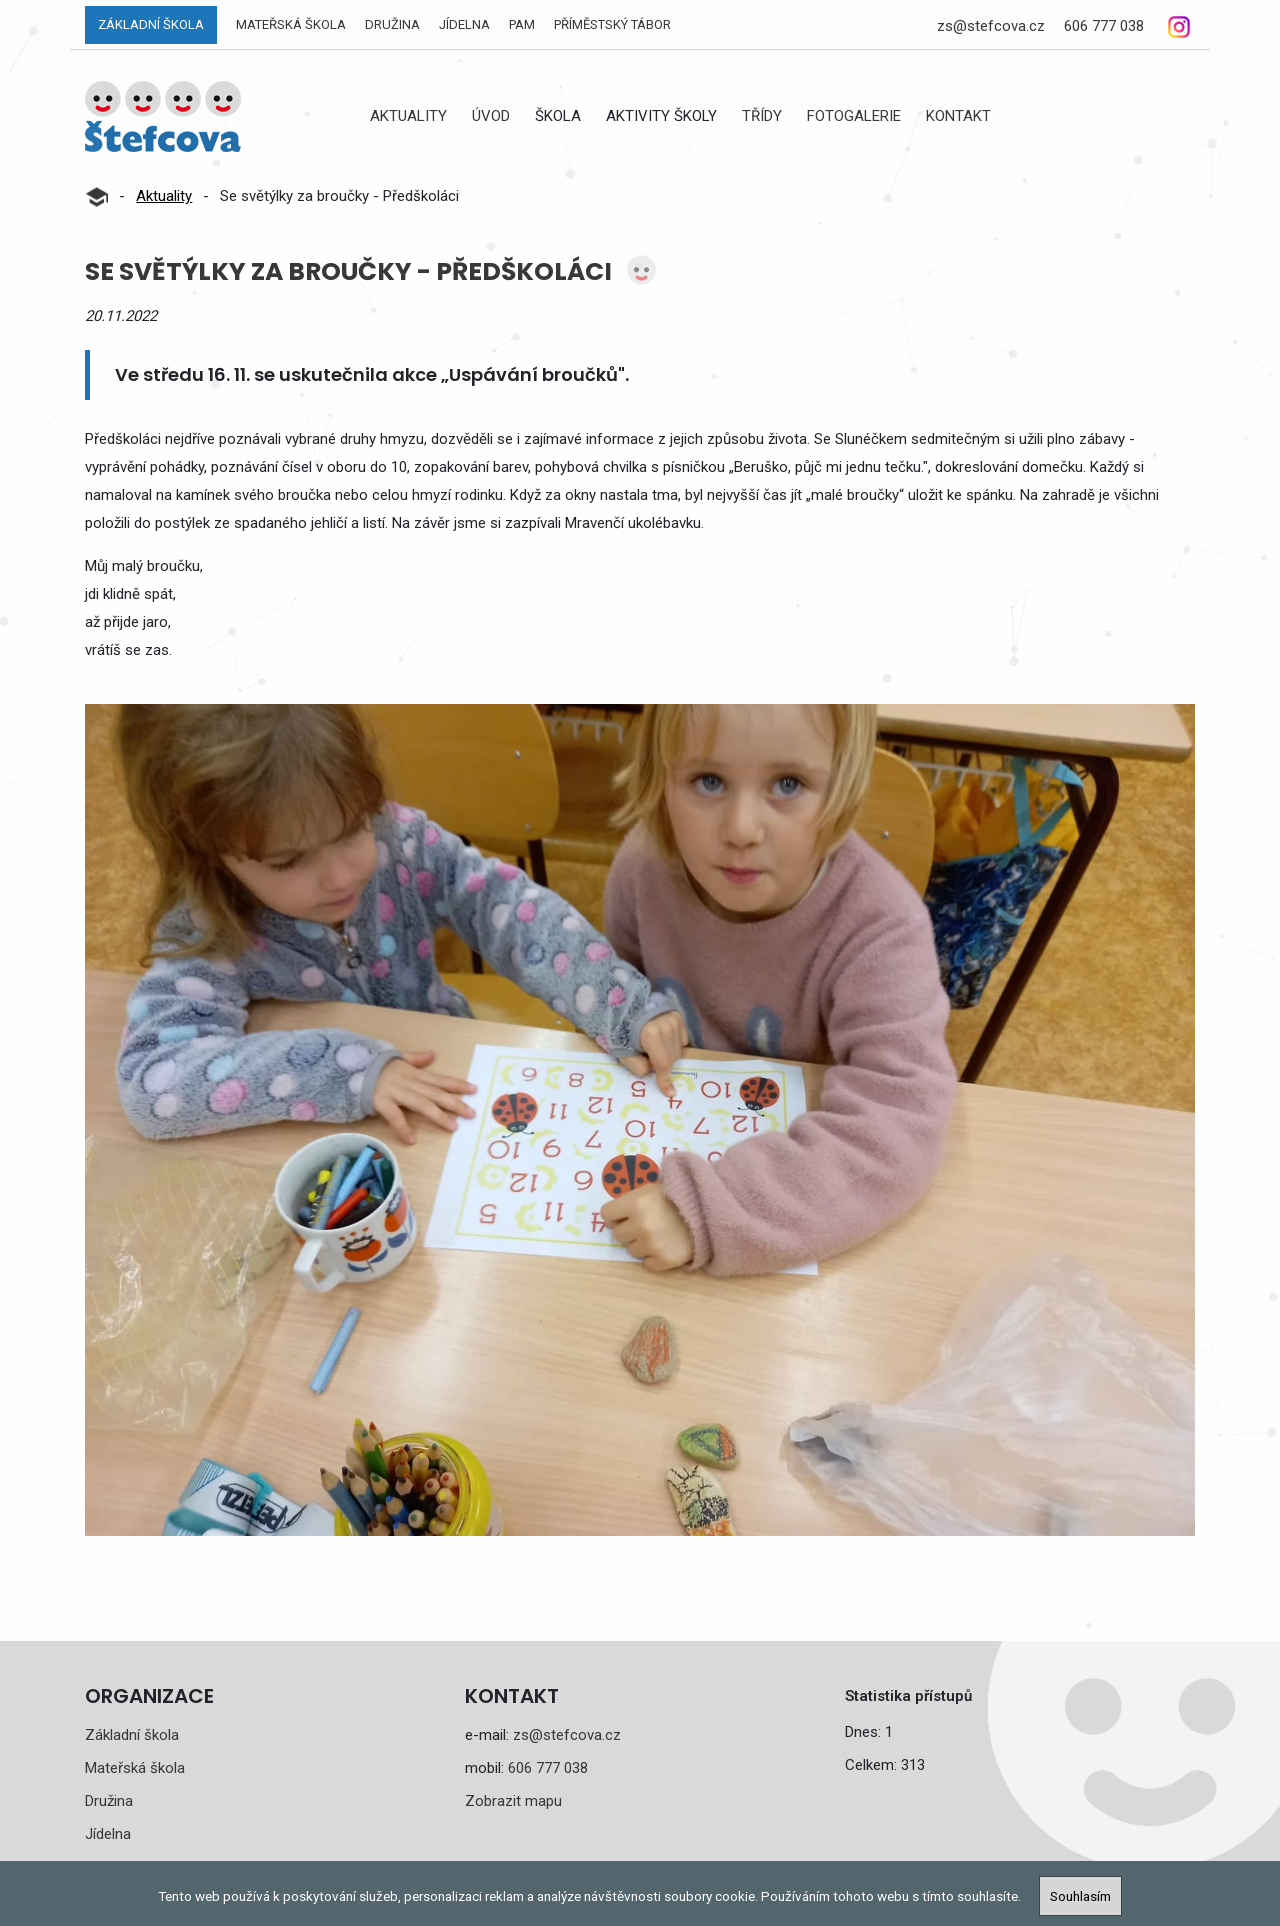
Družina (392, 24)
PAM (522, 24)
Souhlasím (1080, 1896)
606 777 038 (1104, 26)
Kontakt (958, 116)
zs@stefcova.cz (991, 26)
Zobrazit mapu (513, 1801)
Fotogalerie (854, 116)
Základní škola (151, 24)
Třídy (762, 116)
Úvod (491, 116)
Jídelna (464, 24)
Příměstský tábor (612, 24)
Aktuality (408, 116)
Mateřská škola (291, 24)
